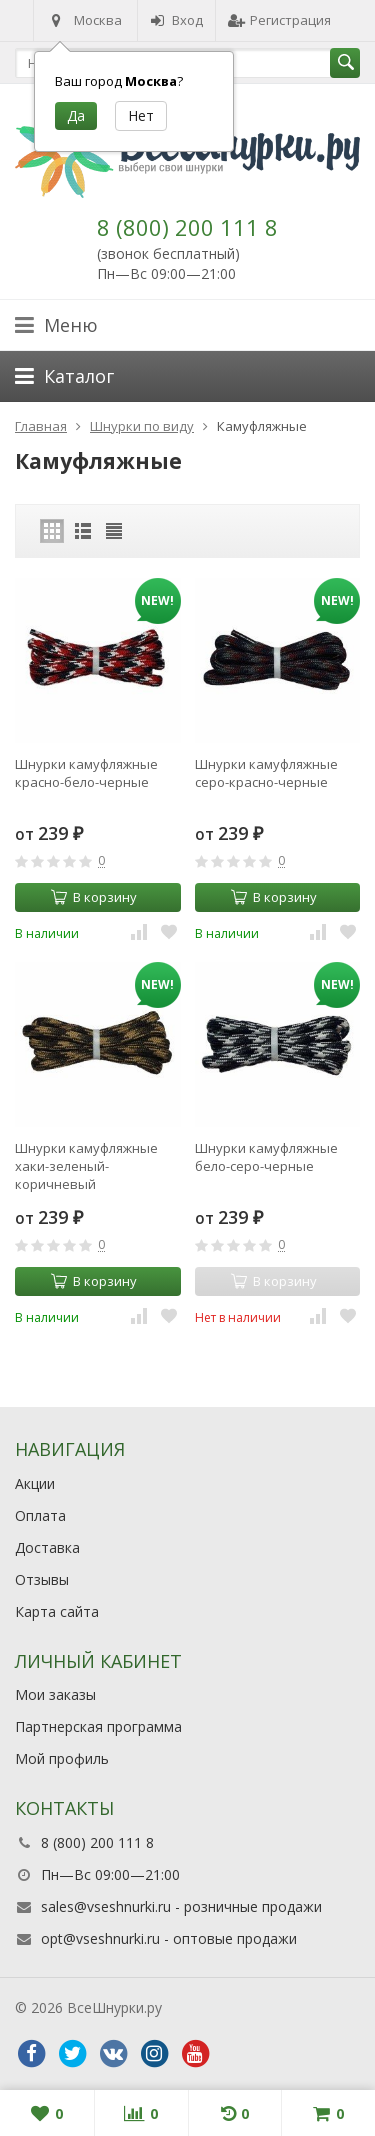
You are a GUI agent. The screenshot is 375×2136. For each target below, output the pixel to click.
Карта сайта (57, 1611)
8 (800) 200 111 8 (187, 227)
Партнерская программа (98, 1726)
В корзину (94, 897)
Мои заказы (55, 1694)
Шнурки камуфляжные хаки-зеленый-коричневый (86, 1166)
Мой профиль (62, 1758)
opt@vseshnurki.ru (100, 1938)
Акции (35, 1483)
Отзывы (42, 1579)
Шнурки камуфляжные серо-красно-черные (266, 773)
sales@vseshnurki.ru (106, 1906)
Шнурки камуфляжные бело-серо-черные (266, 1157)
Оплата (40, 1515)
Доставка (47, 1547)
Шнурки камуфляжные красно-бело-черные (86, 773)
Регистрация (279, 20)
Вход (176, 20)
